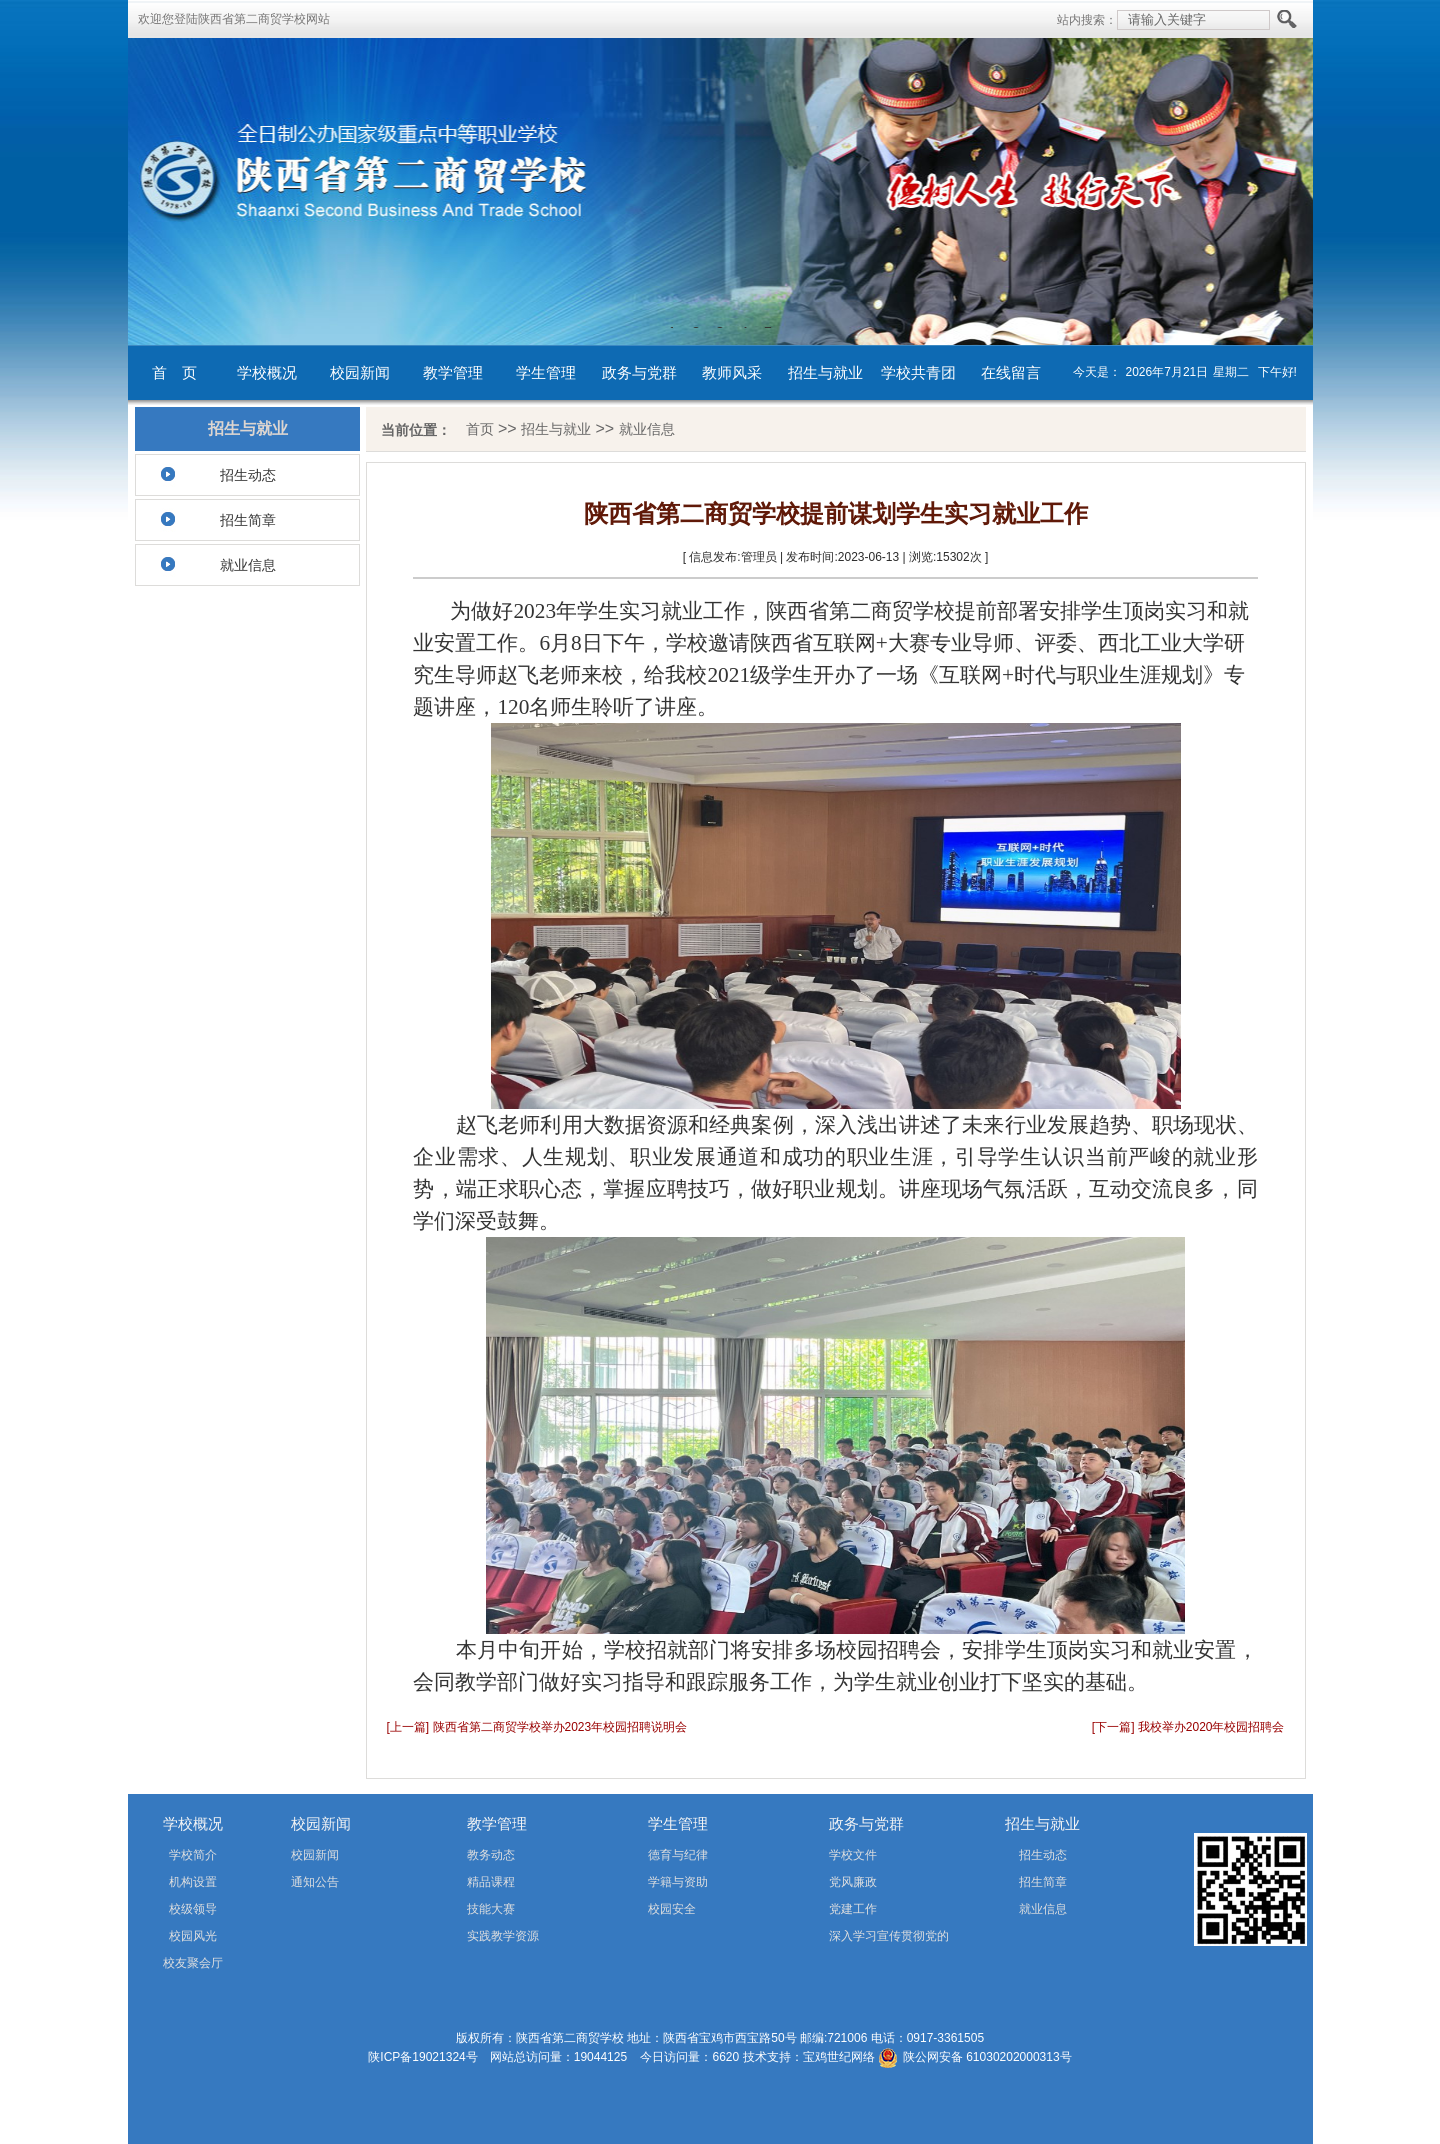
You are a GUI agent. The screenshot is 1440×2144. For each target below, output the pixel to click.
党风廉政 (853, 1882)
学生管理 (546, 372)
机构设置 (193, 1882)
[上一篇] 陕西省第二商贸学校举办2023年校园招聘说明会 (537, 1727)
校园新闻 (360, 372)
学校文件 (853, 1855)
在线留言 (1011, 372)
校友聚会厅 (193, 1963)
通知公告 (315, 1882)
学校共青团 (918, 372)
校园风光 (193, 1936)
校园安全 (672, 1909)
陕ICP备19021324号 (422, 2057)
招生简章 (248, 520)
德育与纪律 (678, 1855)
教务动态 (491, 1855)
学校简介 (193, 1855)
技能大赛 (491, 1909)
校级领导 (193, 1909)
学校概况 (267, 372)
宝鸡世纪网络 (839, 2057)
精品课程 (491, 1882)
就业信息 (248, 565)
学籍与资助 (678, 1882)
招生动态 (248, 475)
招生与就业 (825, 372)
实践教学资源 (503, 1936)
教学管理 (453, 372)
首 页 (174, 372)
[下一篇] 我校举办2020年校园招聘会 (1188, 1727)
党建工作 (853, 1909)
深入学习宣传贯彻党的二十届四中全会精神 (860, 1939)
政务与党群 (639, 372)
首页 (480, 429)
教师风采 (732, 372)
